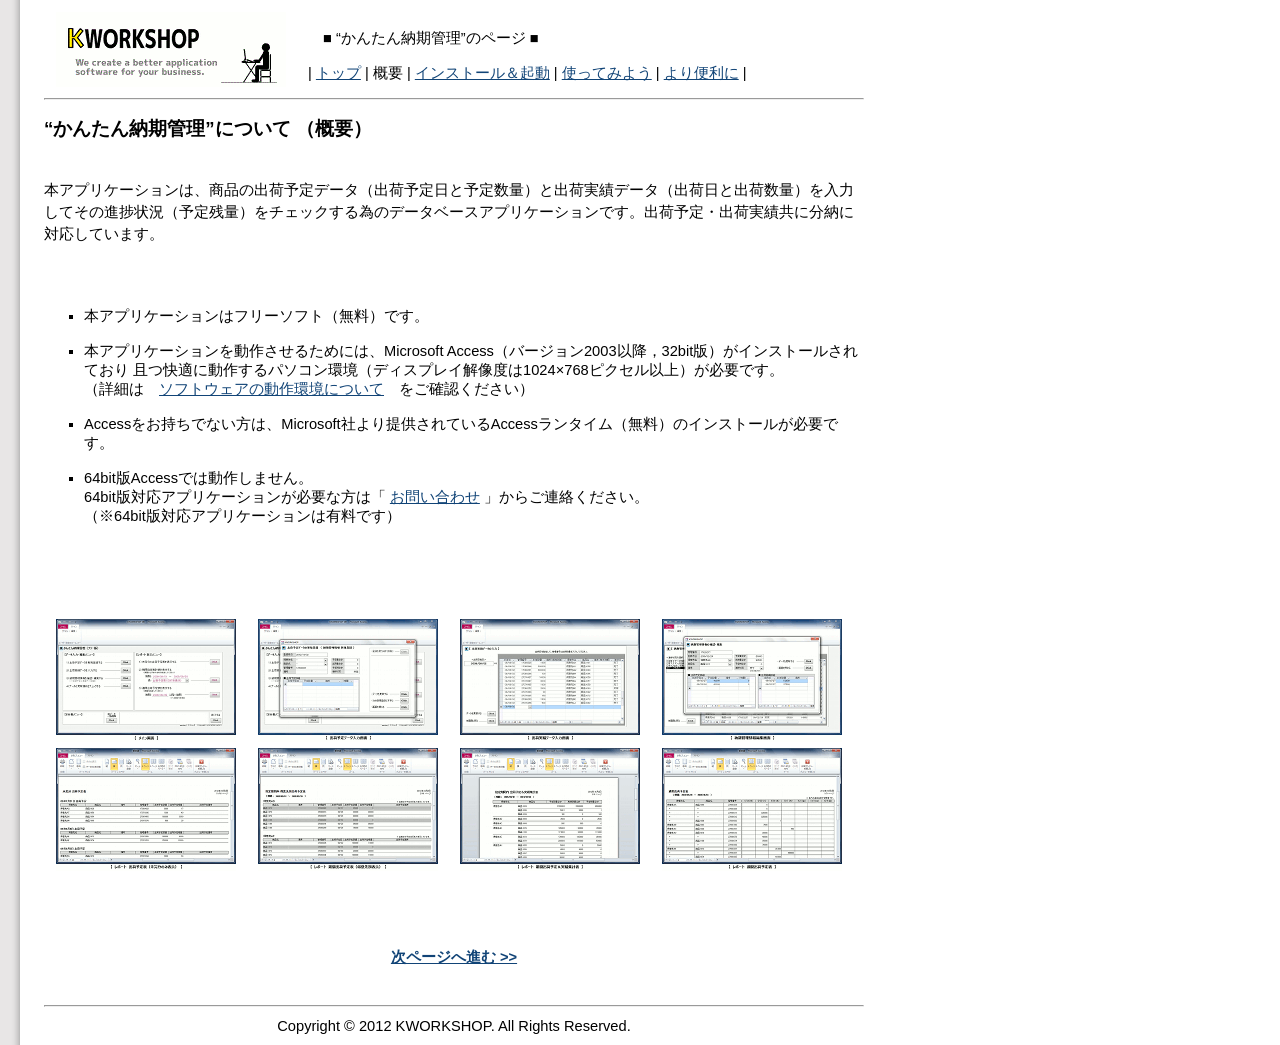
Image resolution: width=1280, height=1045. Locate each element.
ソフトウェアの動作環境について (271, 389)
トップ (338, 73)
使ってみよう (607, 73)
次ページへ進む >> (454, 957)
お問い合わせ (435, 497)
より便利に (701, 73)
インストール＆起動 (482, 73)
